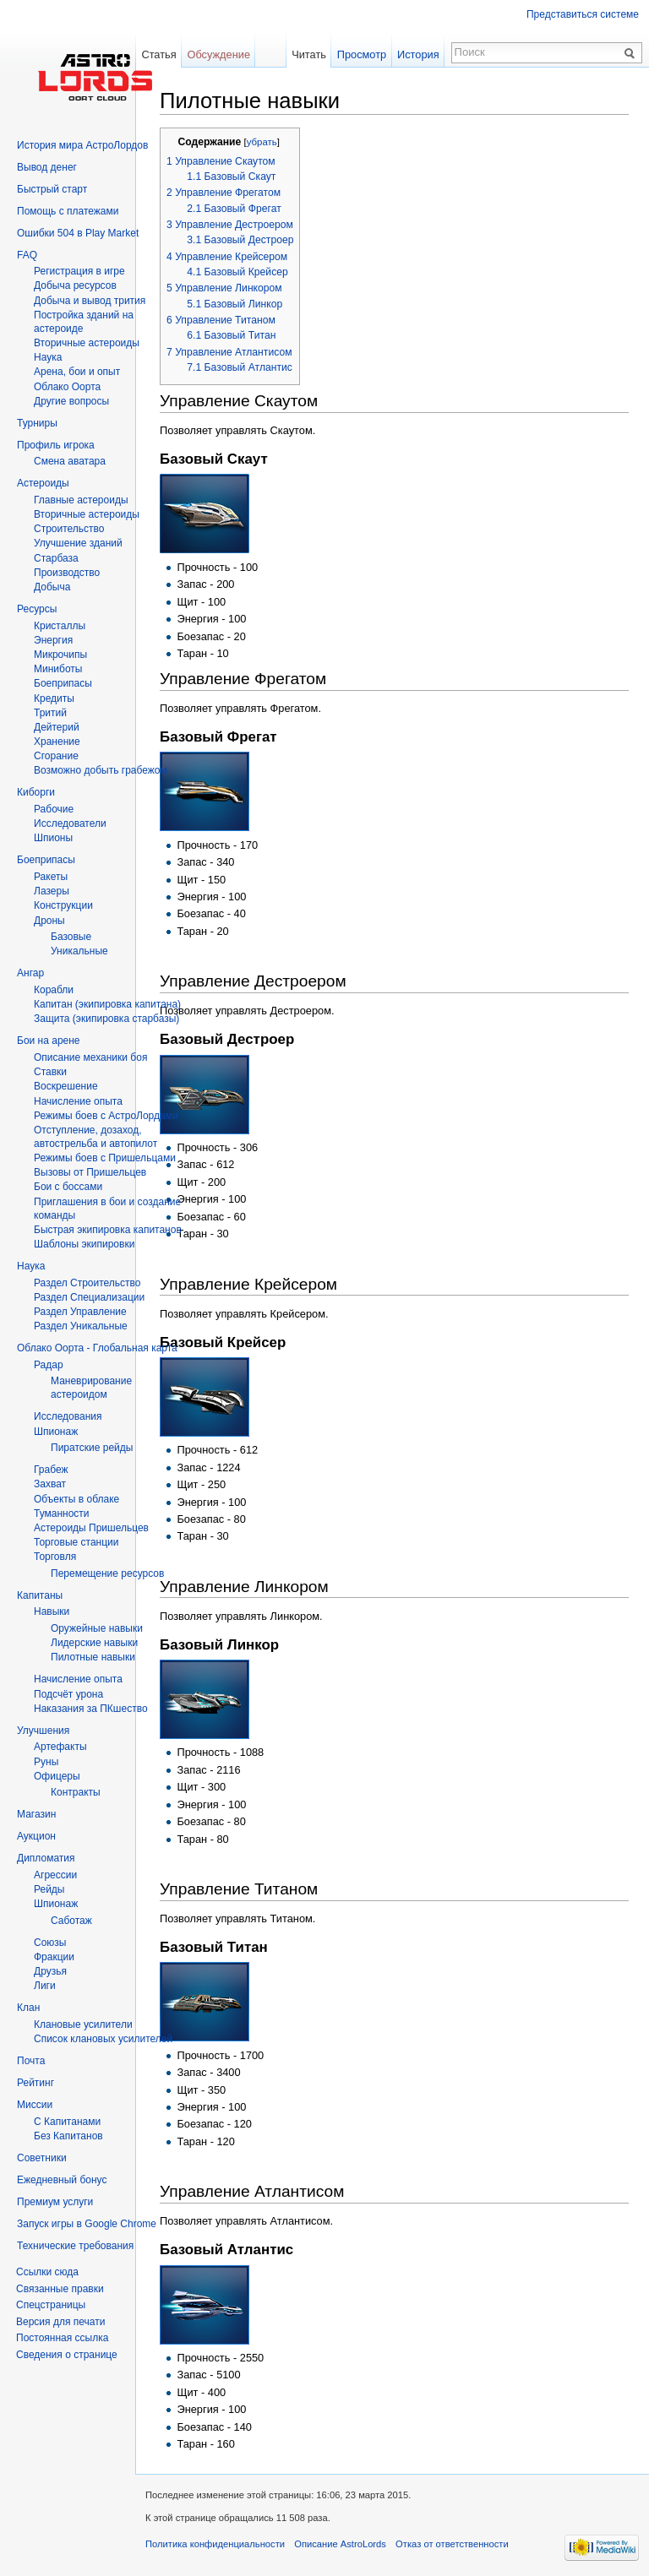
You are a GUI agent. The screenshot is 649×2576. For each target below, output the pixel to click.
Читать (309, 54)
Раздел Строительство (87, 1283)
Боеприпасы (63, 683)
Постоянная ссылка (62, 2338)
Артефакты (60, 1747)
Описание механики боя (90, 1057)
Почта (31, 2061)
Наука (31, 1266)
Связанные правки (60, 2289)
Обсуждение (218, 54)
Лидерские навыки (94, 1643)
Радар (48, 1365)
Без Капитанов (68, 2136)
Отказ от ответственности (452, 2544)
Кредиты (54, 698)
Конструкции (63, 905)
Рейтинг (35, 2083)
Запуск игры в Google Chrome (86, 2224)
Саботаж (71, 1921)
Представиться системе (582, 14)
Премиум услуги (55, 2202)
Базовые (71, 937)
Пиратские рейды (92, 1448)
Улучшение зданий (78, 543)
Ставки (50, 1072)
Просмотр (361, 54)
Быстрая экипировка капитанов (108, 1230)
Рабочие (54, 809)
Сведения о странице (66, 2355)
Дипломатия (46, 1858)
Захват (50, 1484)
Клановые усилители (83, 2024)
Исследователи (70, 823)
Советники (42, 2158)
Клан (28, 2008)
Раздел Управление (80, 1312)
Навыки (51, 1611)
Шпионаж (56, 1431)
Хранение (57, 741)
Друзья (50, 1971)
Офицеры (57, 1776)
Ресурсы (37, 609)
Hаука (48, 357)
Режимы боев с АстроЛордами (106, 1116)
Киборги (36, 792)
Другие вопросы (71, 401)
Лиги (45, 1986)
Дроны (49, 921)
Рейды (49, 1889)
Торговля (55, 1556)
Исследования (67, 1416)
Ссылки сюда (47, 2272)
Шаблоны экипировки (84, 1244)
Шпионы (53, 838)
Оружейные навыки (97, 1628)
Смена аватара (70, 461)
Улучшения (43, 1730)
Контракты (76, 1792)
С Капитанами (67, 2122)
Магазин (36, 1814)
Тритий (50, 713)
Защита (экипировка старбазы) (106, 1018)
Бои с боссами (68, 1187)
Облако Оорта (67, 387)
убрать (262, 142)
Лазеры (51, 891)
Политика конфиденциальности (215, 2544)
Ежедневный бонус (61, 2180)
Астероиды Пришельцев (91, 1528)
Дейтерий (56, 727)
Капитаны (40, 1595)
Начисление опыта (78, 1101)
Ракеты (51, 877)
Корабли (54, 990)
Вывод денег (47, 167)
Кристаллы (59, 626)
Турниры (37, 423)
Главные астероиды (81, 500)
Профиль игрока (56, 445)
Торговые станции (76, 1542)
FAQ (27, 255)
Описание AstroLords (340, 2544)
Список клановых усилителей (103, 2039)
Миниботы (58, 669)
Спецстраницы (50, 2305)
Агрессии (55, 1875)
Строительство (69, 529)
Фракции (54, 1957)
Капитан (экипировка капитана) (107, 1004)
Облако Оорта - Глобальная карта (97, 1348)
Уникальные (79, 951)
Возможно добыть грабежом (100, 770)
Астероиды (43, 483)
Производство (67, 573)
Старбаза (56, 558)
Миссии (34, 2105)
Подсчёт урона (68, 1694)
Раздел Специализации (89, 1297)
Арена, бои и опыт (77, 372)
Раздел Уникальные (81, 1326)
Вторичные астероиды (86, 514)
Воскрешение (66, 1086)
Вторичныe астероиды (86, 343)
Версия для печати (60, 2322)
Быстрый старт (52, 189)
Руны (46, 1762)
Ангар (30, 973)
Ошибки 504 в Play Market (78, 233)
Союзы (50, 1942)
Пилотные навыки (93, 1657)
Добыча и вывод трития (89, 301)
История (418, 54)
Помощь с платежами (67, 211)
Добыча (52, 587)
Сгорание (56, 756)
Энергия (53, 640)
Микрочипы (60, 654)
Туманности (62, 1513)
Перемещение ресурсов (107, 1573)
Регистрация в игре (79, 271)
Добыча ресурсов (75, 285)
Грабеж (51, 1469)
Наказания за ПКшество (91, 1709)
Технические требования (75, 2246)
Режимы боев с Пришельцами (105, 1158)
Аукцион (36, 1836)
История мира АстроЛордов (82, 145)
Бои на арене (48, 1040)
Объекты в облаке (76, 1499)
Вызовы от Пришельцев (90, 1172)
